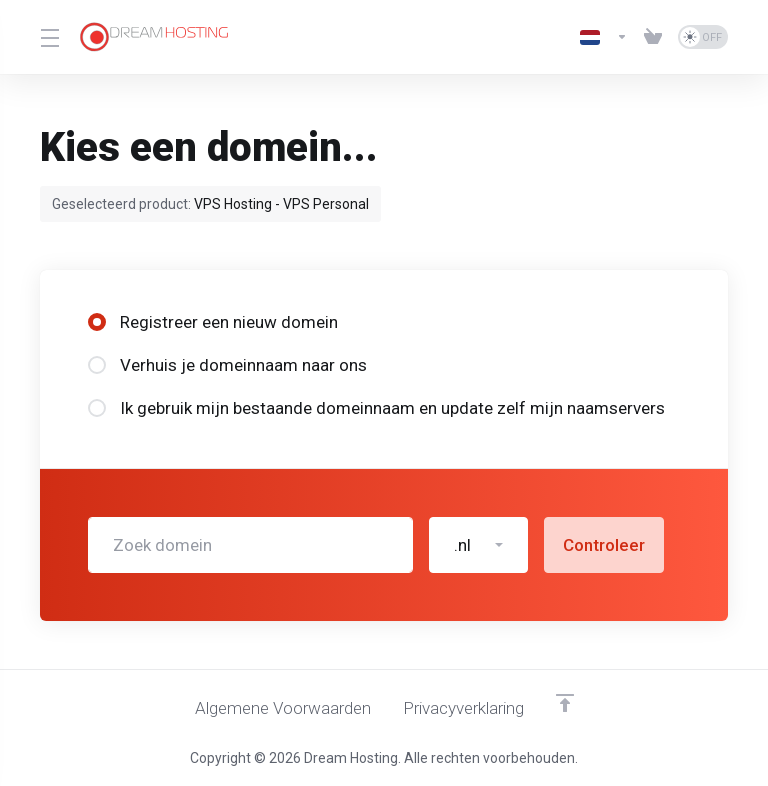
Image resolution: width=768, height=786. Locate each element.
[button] (478, 545)
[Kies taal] (604, 37)
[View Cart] (653, 37)
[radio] (97, 322)
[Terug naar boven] (565, 703)
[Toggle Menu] (48, 37)
